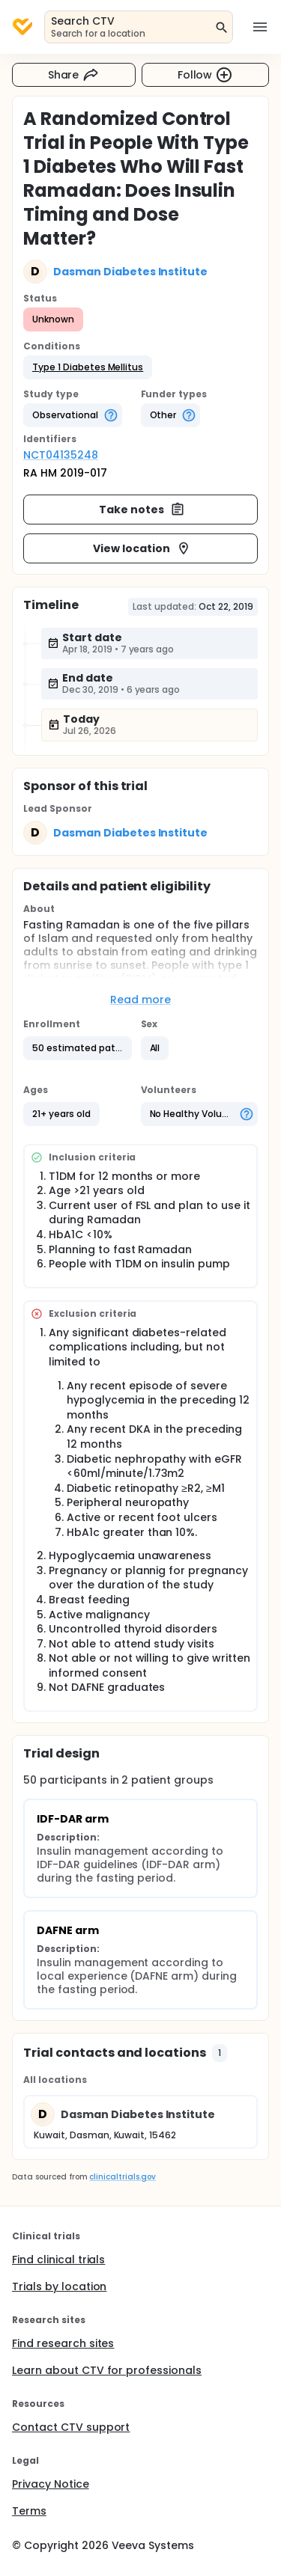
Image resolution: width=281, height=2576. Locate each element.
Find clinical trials (58, 2259)
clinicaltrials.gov (122, 2176)
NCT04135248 (60, 455)
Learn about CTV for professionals (107, 2370)
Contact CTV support (71, 2427)
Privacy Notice (50, 2483)
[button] (87, 367)
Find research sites (63, 2343)
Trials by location (59, 2286)
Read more (140, 999)
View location (142, 548)
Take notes (142, 509)
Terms (29, 2510)
